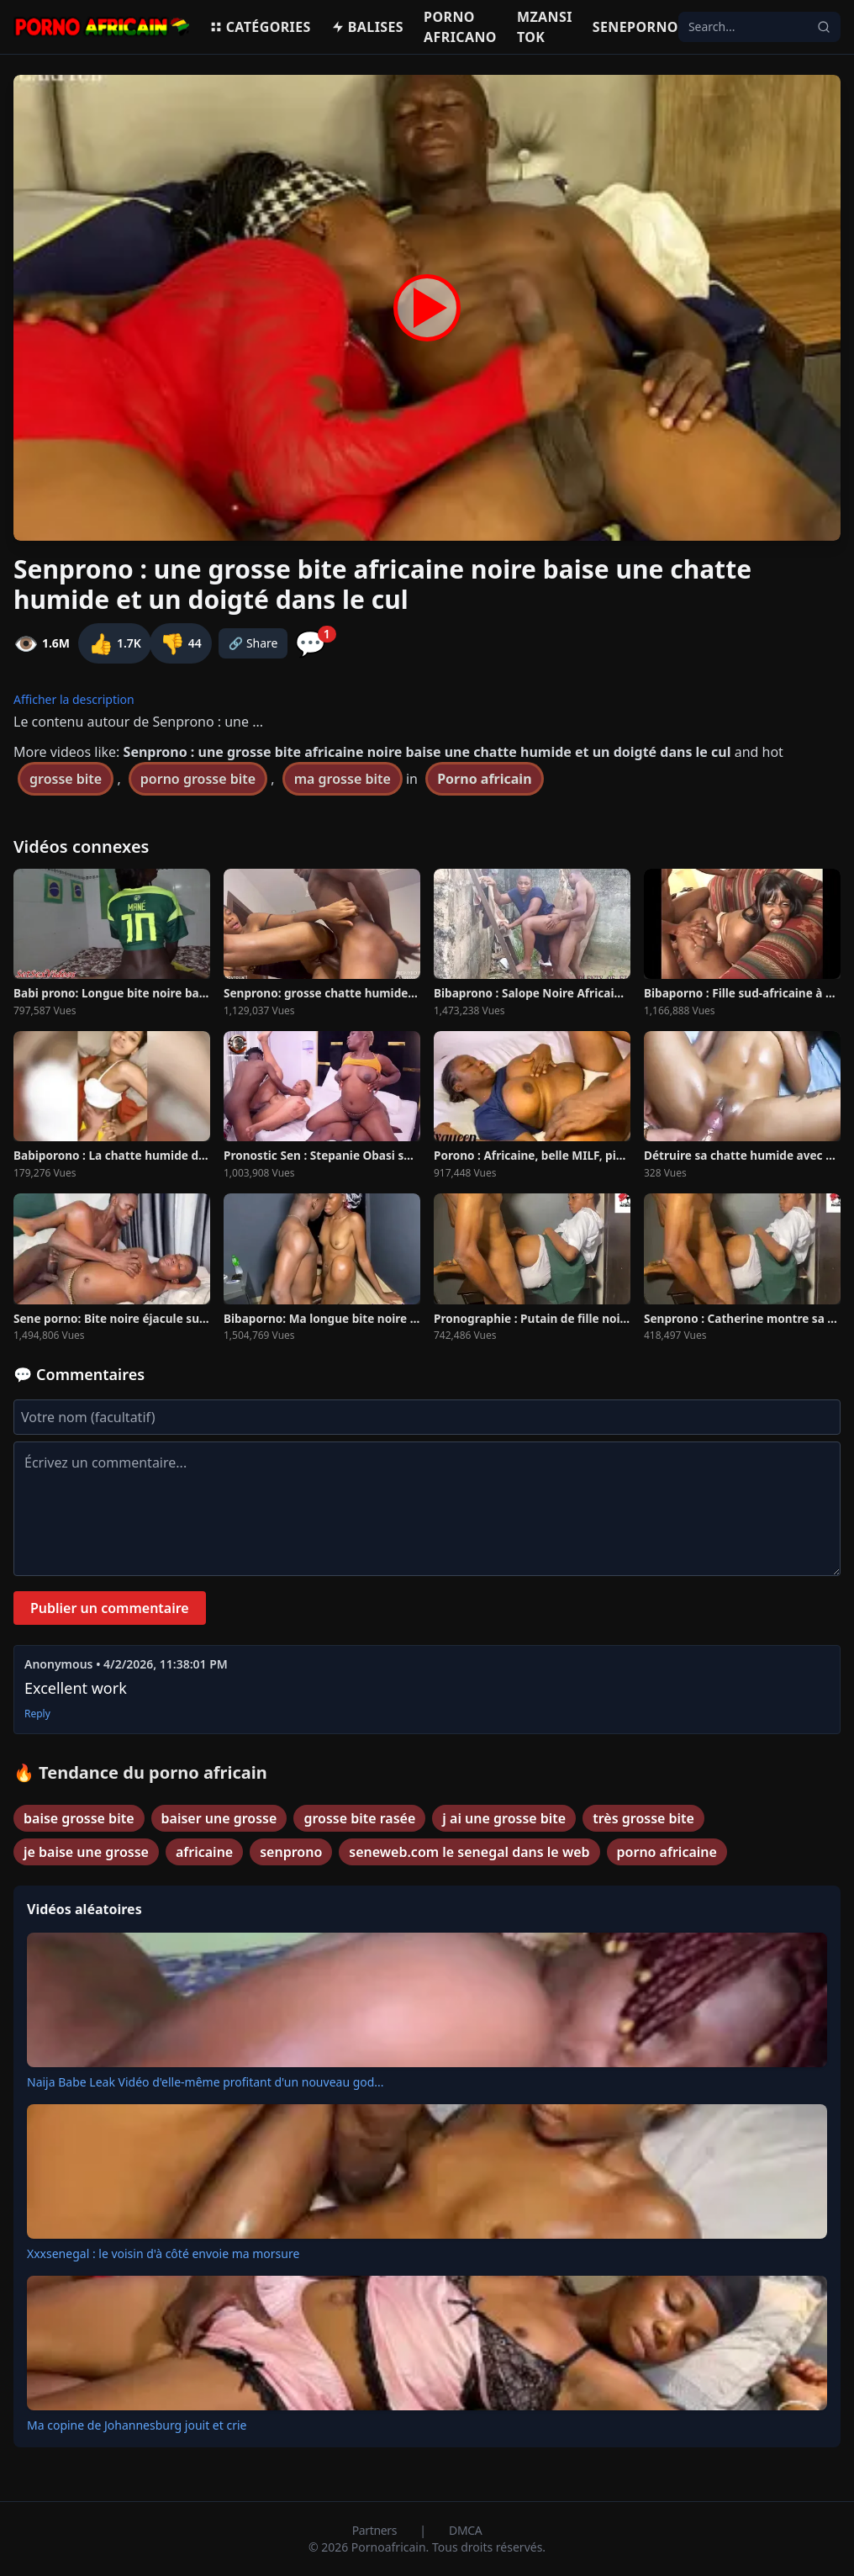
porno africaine (667, 1852)
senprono (291, 1852)
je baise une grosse (86, 1852)
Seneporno (635, 27)
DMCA (465, 2530)
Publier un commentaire (109, 1608)
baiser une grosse (219, 1818)
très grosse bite (643, 1818)
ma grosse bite (342, 779)
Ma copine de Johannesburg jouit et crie (136, 2425)
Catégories (260, 27)
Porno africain (484, 779)
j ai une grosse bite (504, 1818)
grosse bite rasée (359, 1818)
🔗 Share (253, 643)
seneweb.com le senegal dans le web (469, 1852)
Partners (376, 2530)
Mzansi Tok (544, 27)
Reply (37, 1714)
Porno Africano (460, 27)
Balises (367, 27)
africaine (204, 1852)
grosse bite (65, 779)
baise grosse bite (79, 1818)
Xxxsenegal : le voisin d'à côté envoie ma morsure (163, 2253)
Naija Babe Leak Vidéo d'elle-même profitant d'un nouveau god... (205, 2082)
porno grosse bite (198, 779)
